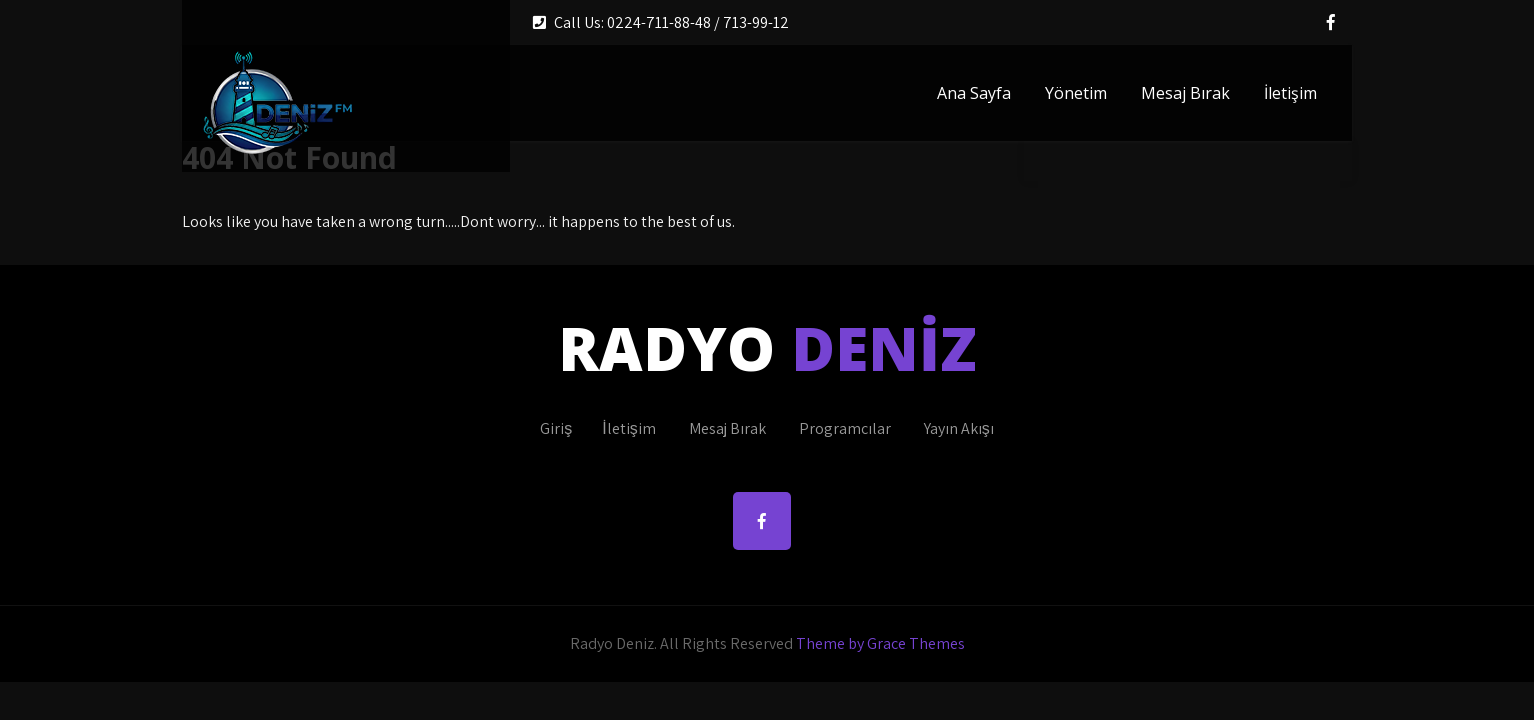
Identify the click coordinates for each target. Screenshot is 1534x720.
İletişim (1290, 93)
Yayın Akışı (959, 428)
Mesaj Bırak (1185, 93)
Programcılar (845, 428)
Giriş (556, 428)
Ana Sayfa (974, 93)
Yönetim (1076, 93)
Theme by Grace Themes (880, 643)
